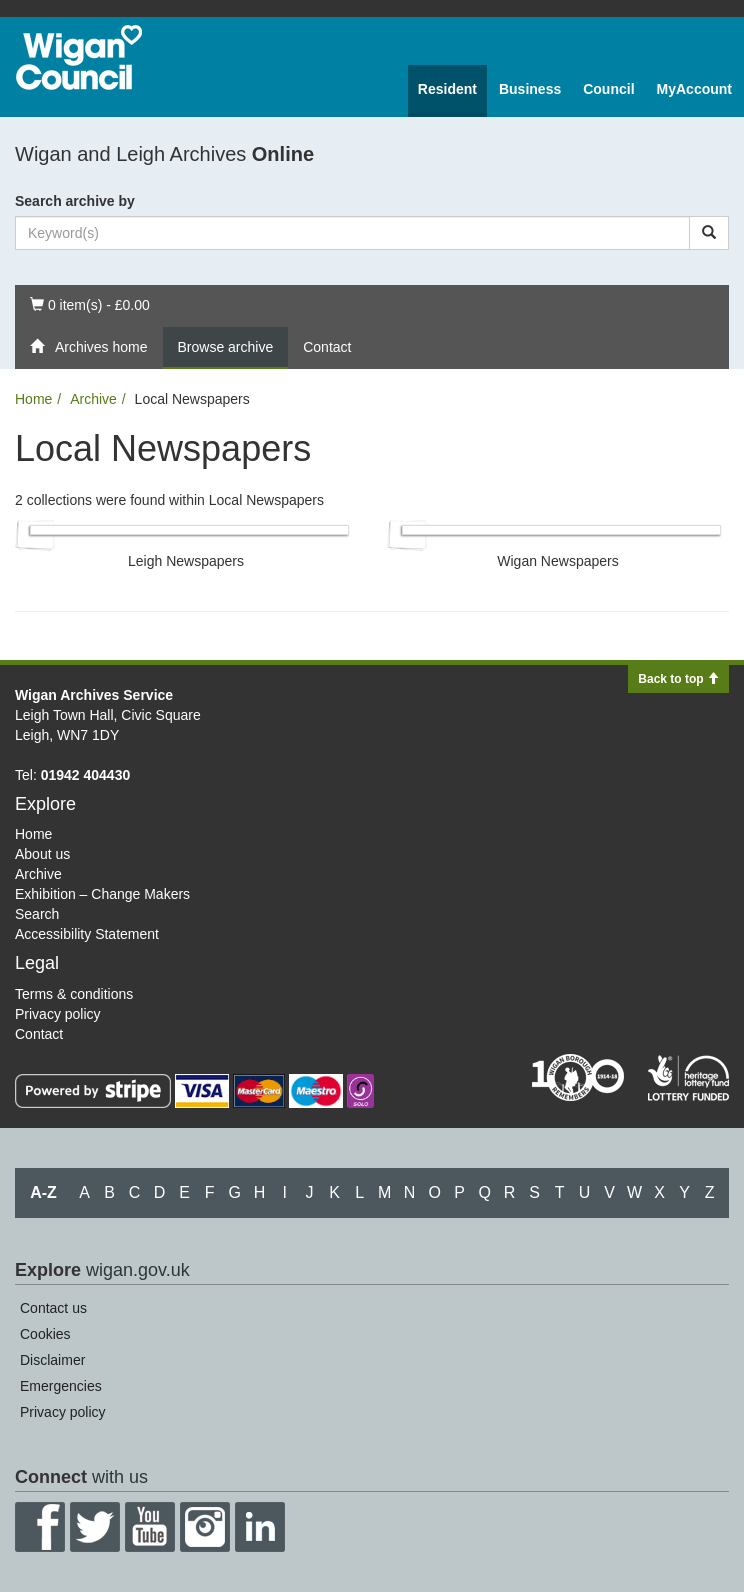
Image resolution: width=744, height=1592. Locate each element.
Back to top (678, 679)
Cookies (45, 1334)
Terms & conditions (74, 994)
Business (530, 89)
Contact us (53, 1308)
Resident (447, 89)
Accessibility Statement (87, 934)
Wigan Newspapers (557, 561)
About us (42, 854)
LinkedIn (260, 1527)
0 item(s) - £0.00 (89, 303)
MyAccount (694, 89)
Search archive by (75, 201)
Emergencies (61, 1386)
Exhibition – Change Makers (102, 894)
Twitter (95, 1527)
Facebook (40, 1527)
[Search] (709, 233)
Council (608, 89)
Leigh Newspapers (186, 561)
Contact (327, 347)
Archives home (89, 347)
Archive (93, 399)
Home (33, 399)
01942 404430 (86, 775)
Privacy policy (58, 1014)
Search (37, 914)
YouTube (150, 1527)
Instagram (205, 1527)
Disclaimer (52, 1360)
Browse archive (226, 347)
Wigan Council (79, 57)
